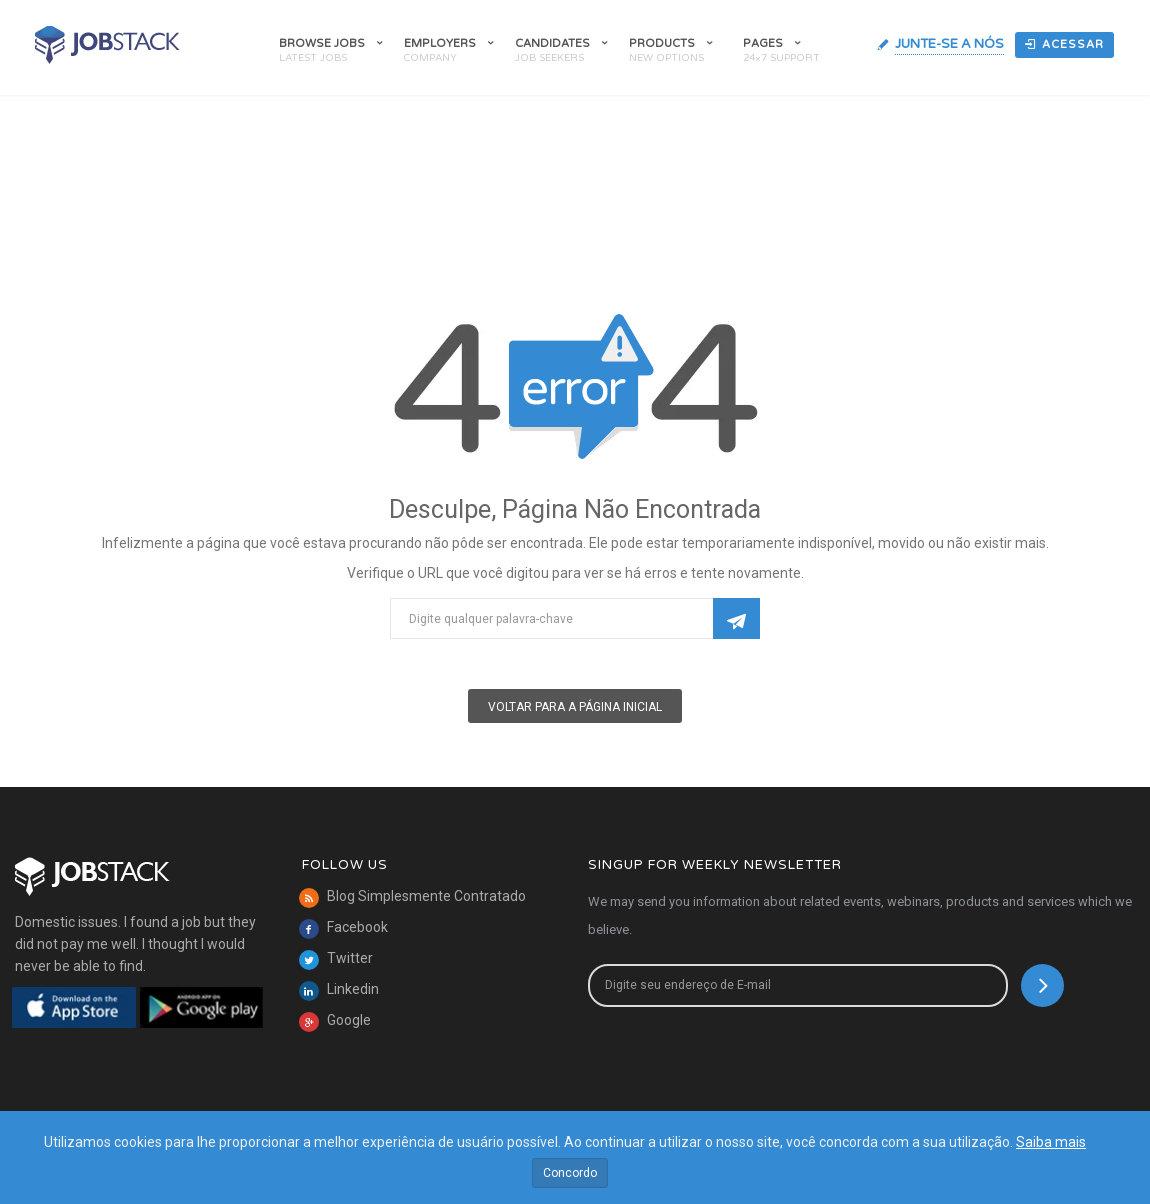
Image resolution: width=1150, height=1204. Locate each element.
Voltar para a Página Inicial (575, 707)
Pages (763, 43)
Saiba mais (1051, 1142)
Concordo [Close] (570, 1173)
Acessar (1064, 44)
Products (662, 43)
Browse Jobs (322, 43)
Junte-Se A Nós (949, 44)
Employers (440, 43)
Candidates (552, 43)
